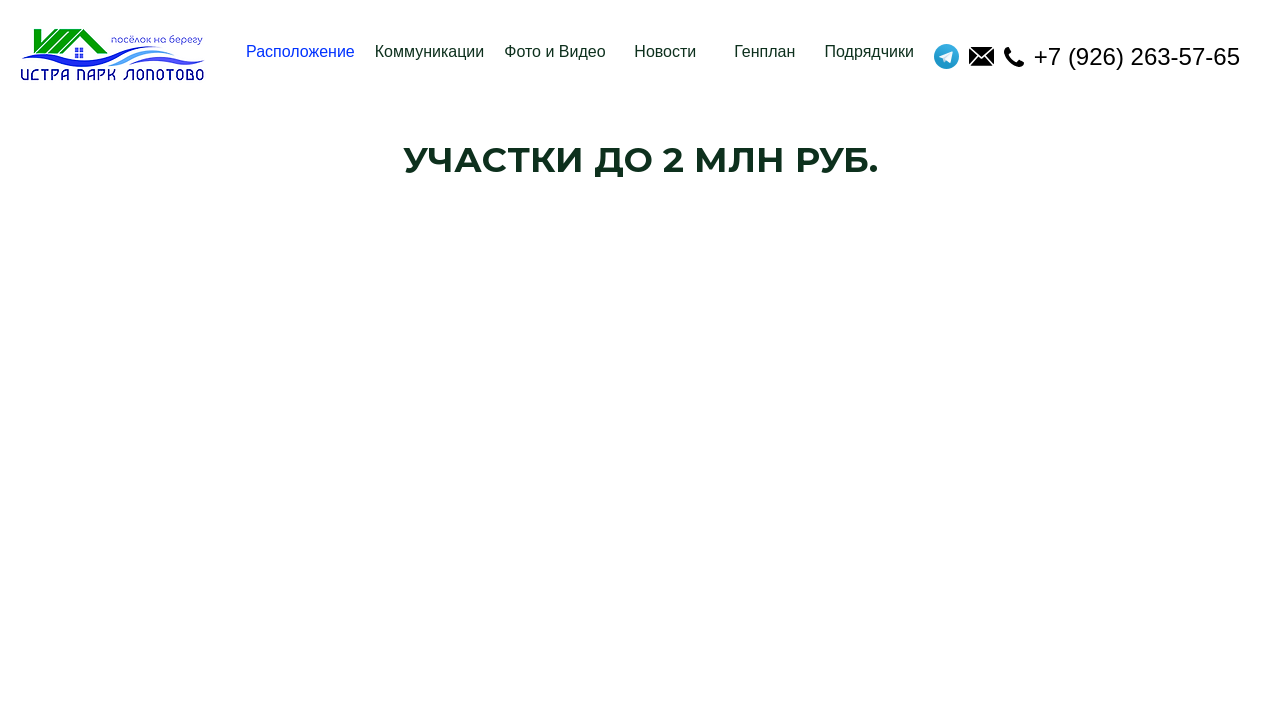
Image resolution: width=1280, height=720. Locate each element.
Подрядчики (869, 51)
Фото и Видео (554, 51)
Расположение (300, 51)
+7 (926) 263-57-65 (1122, 57)
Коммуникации (429, 51)
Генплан (764, 51)
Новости (665, 51)
